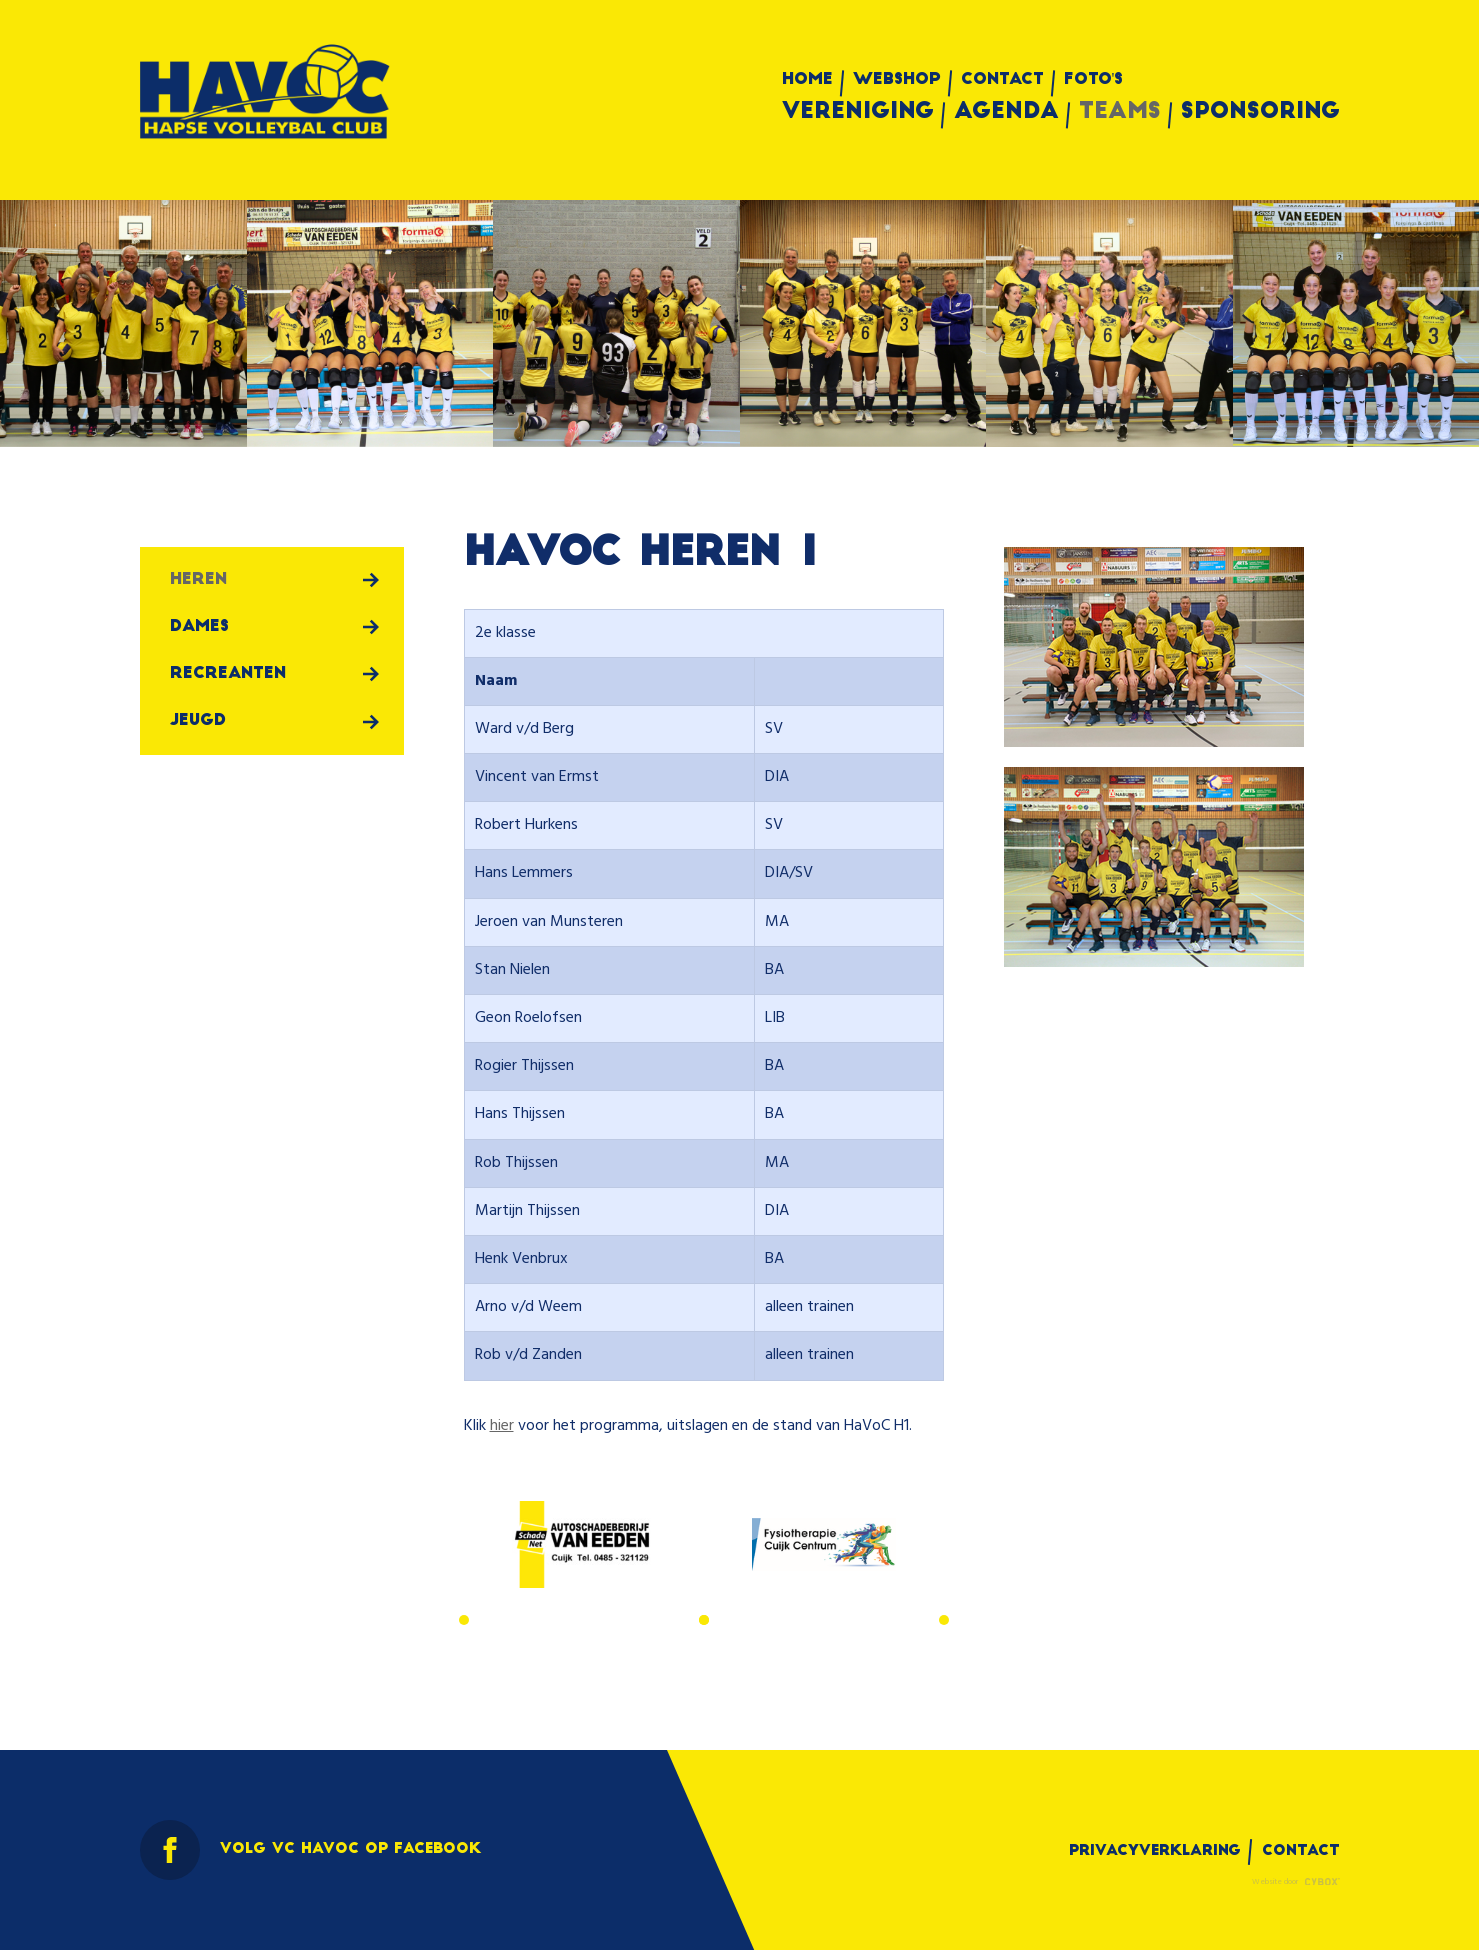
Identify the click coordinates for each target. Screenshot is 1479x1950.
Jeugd (198, 721)
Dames (199, 627)
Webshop (897, 80)
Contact (1002, 80)
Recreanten (228, 674)
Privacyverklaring (1155, 1851)
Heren (198, 580)
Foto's (1094, 80)
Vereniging (858, 113)
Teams (1120, 113)
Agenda (1006, 113)
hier (502, 1426)
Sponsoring (1260, 113)
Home (807, 80)
